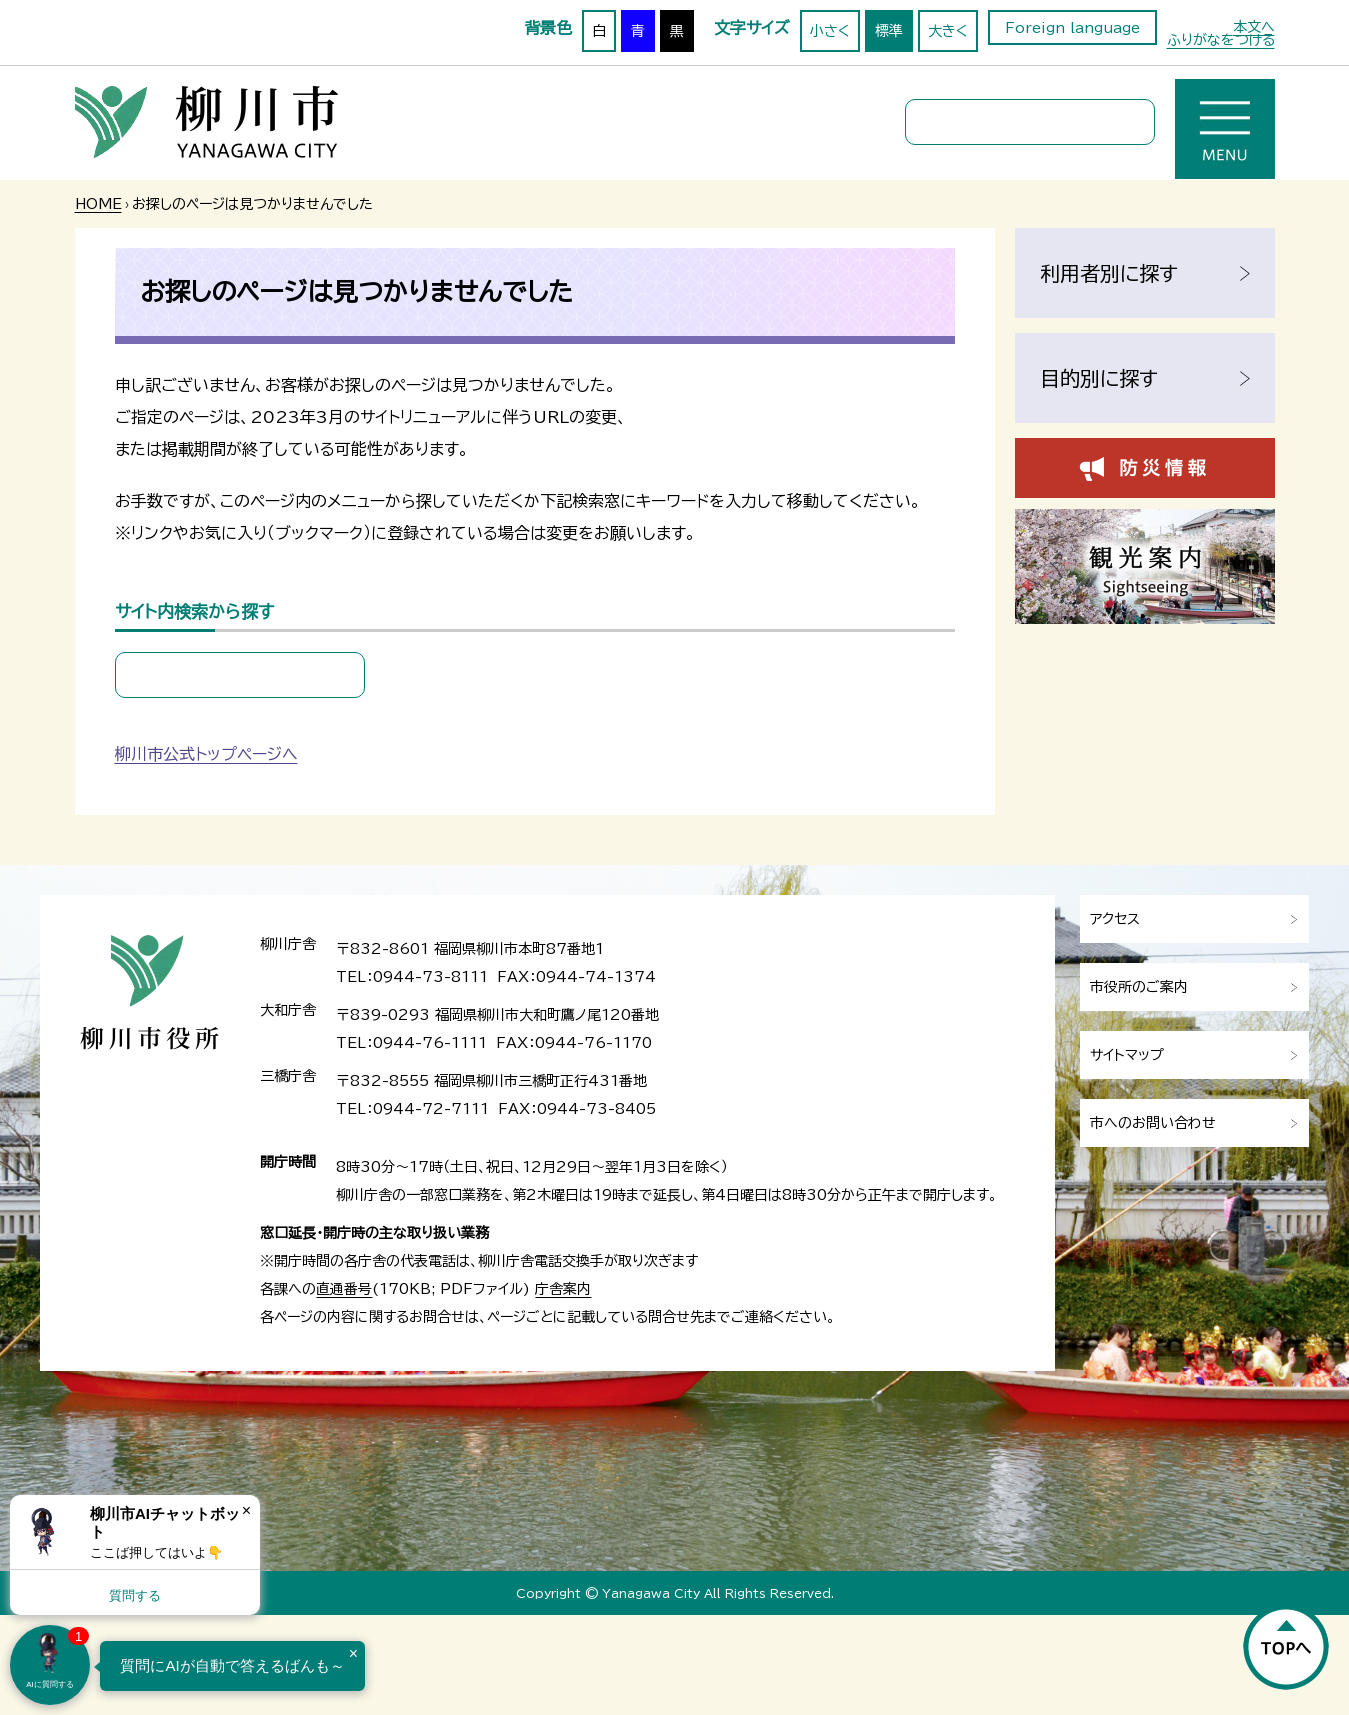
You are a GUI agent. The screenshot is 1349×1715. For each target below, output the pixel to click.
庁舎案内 (563, 1289)
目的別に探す (1099, 378)
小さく (830, 31)
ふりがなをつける (1221, 40)
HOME (98, 204)
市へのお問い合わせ (1153, 1123)
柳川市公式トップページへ (206, 754)
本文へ (1254, 27)
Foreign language (1072, 28)
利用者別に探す (1109, 273)
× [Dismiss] (246, 1510)
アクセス (1115, 919)
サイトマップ (1127, 1055)
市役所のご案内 (1139, 987)
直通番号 (344, 1289)
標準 (889, 31)
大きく (948, 31)
